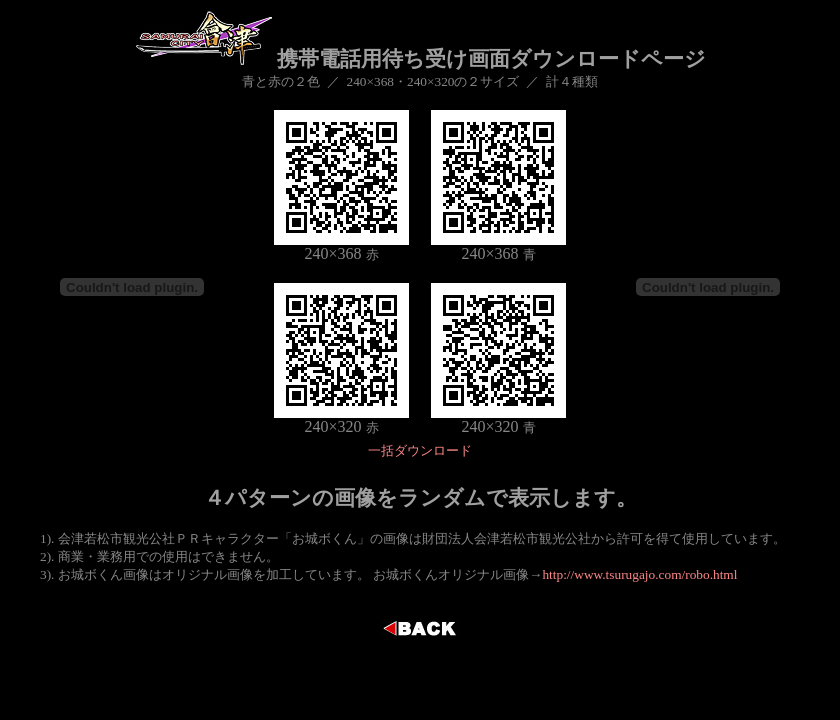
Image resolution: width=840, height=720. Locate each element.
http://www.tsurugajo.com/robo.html (639, 574)
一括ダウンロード (420, 450)
